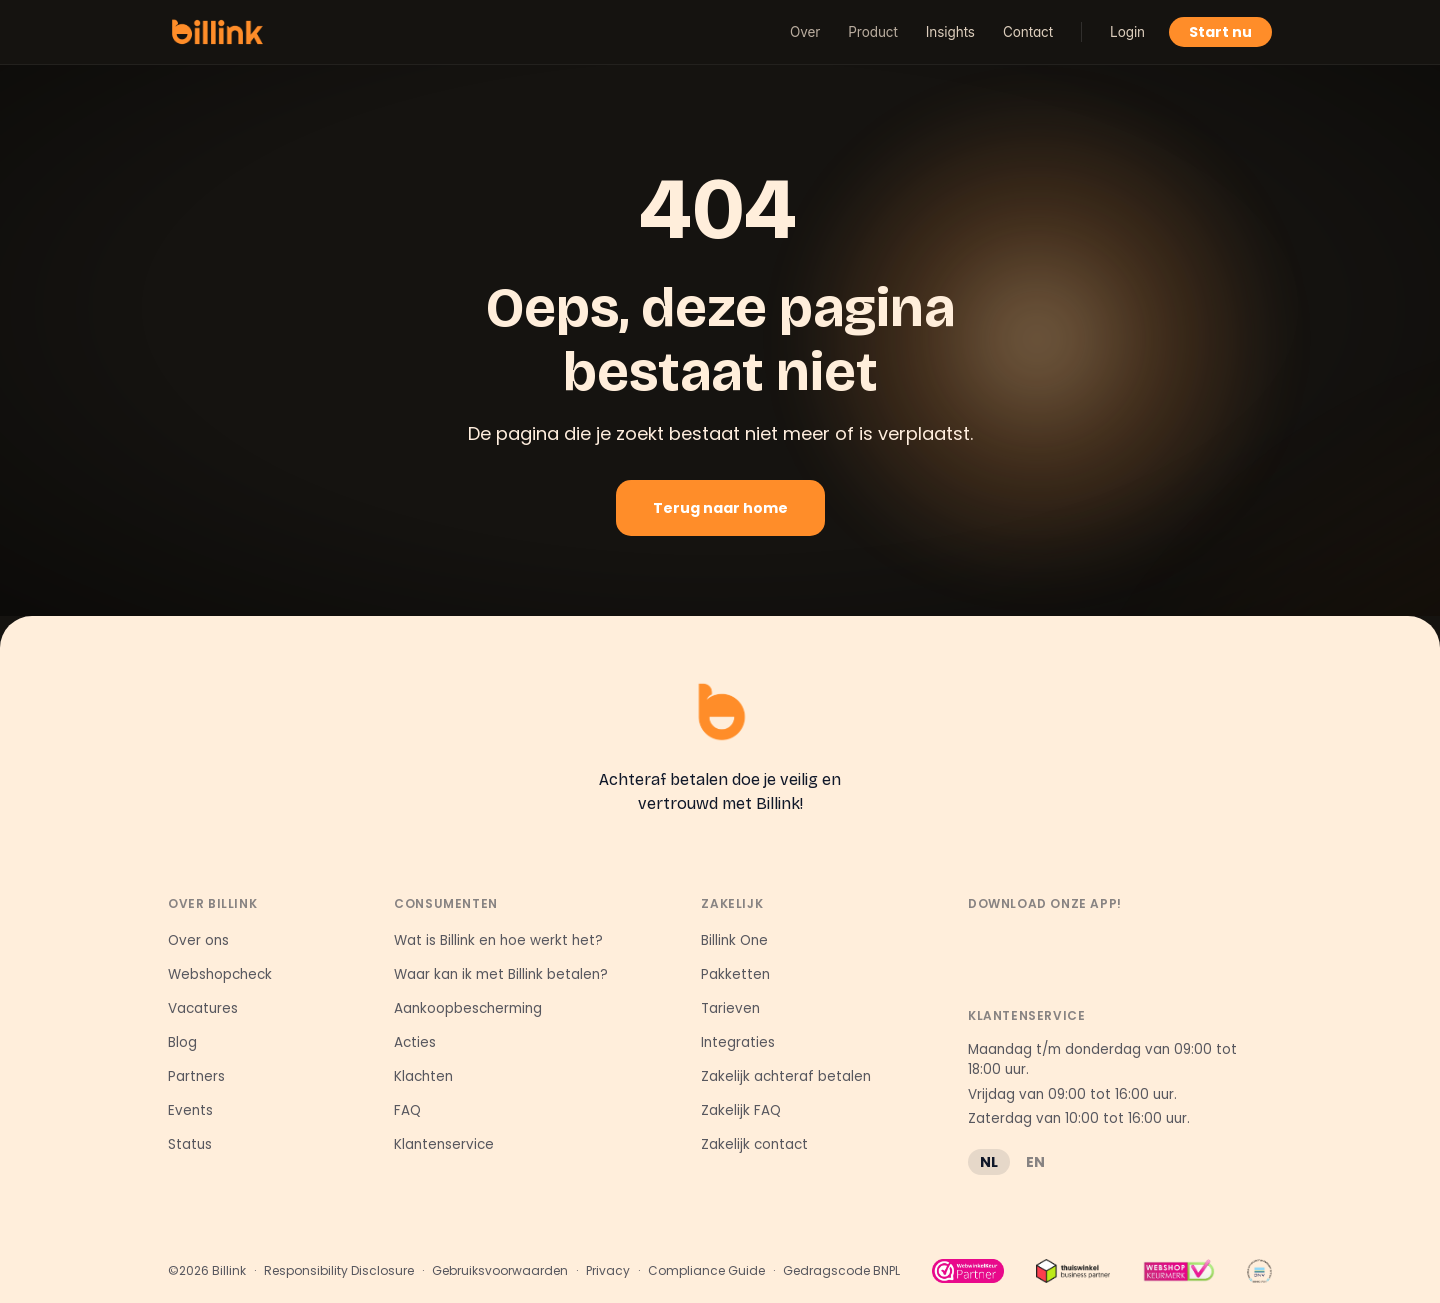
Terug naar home (720, 508)
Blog (182, 1042)
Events (190, 1110)
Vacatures (203, 1008)
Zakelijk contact (754, 1144)
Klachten (423, 1076)
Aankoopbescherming (468, 1008)
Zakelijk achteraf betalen (786, 1076)
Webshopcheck (220, 974)
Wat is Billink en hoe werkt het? (498, 940)
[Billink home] (217, 32)
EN (1035, 1162)
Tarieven (730, 1008)
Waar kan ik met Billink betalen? (501, 974)
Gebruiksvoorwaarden (500, 1271)
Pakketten (735, 974)
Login (1127, 32)
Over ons (198, 940)
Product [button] (872, 32)
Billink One (734, 940)
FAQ (407, 1110)
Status (190, 1144)
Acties (415, 1042)
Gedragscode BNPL (841, 1271)
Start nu (1220, 32)
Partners (196, 1076)
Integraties (738, 1042)
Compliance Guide (706, 1271)
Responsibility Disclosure (339, 1271)
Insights (950, 32)
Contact (1028, 32)
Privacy (608, 1271)
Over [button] (805, 32)
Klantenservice (444, 1144)
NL (989, 1162)
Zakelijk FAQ (741, 1110)
